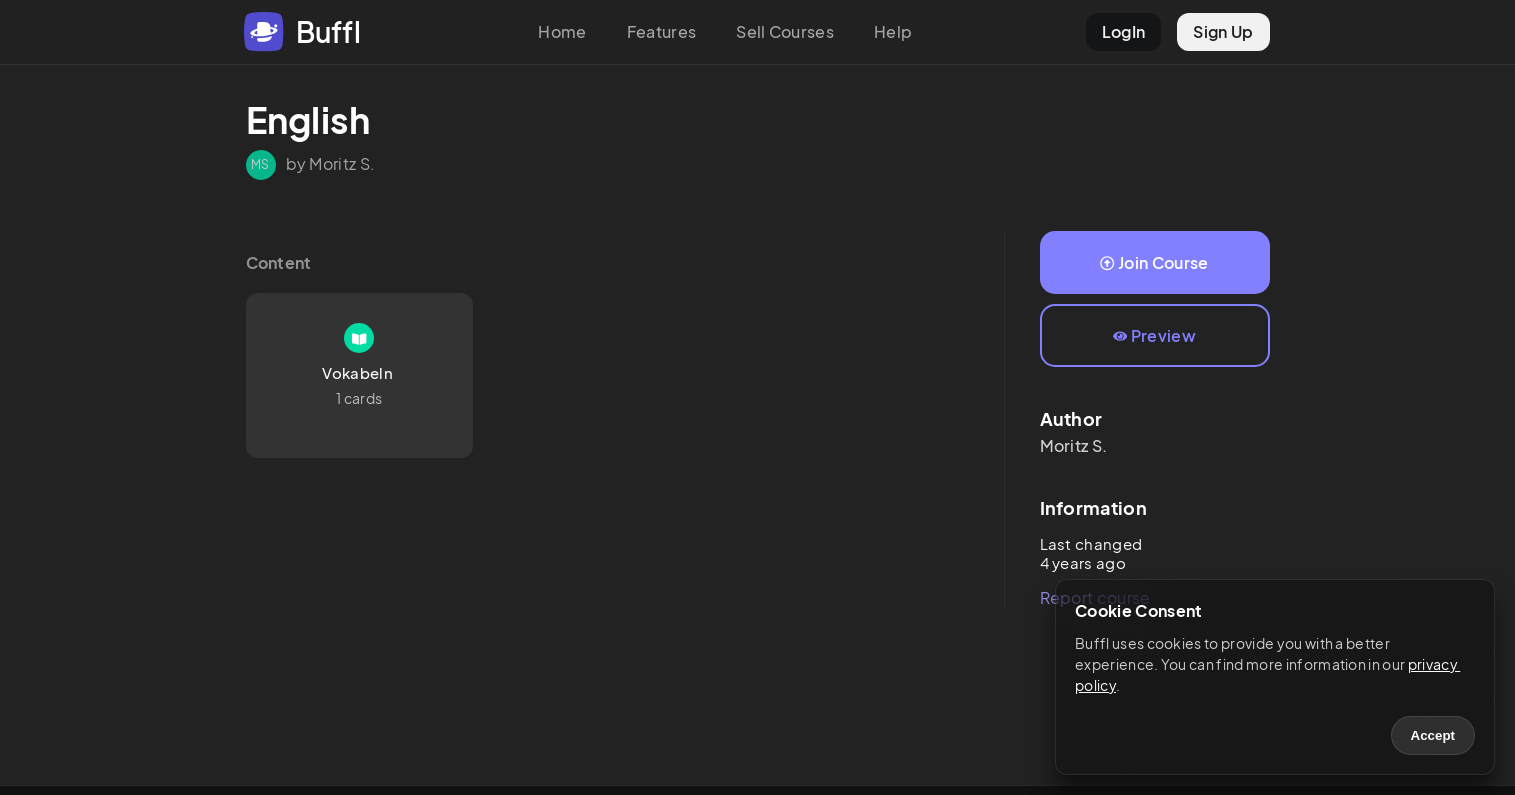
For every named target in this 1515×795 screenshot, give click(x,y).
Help (893, 31)
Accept (1433, 735)
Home (562, 31)
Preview (1154, 335)
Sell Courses (785, 31)
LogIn (1124, 31)
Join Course (1154, 262)
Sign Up (1223, 31)
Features (662, 31)
